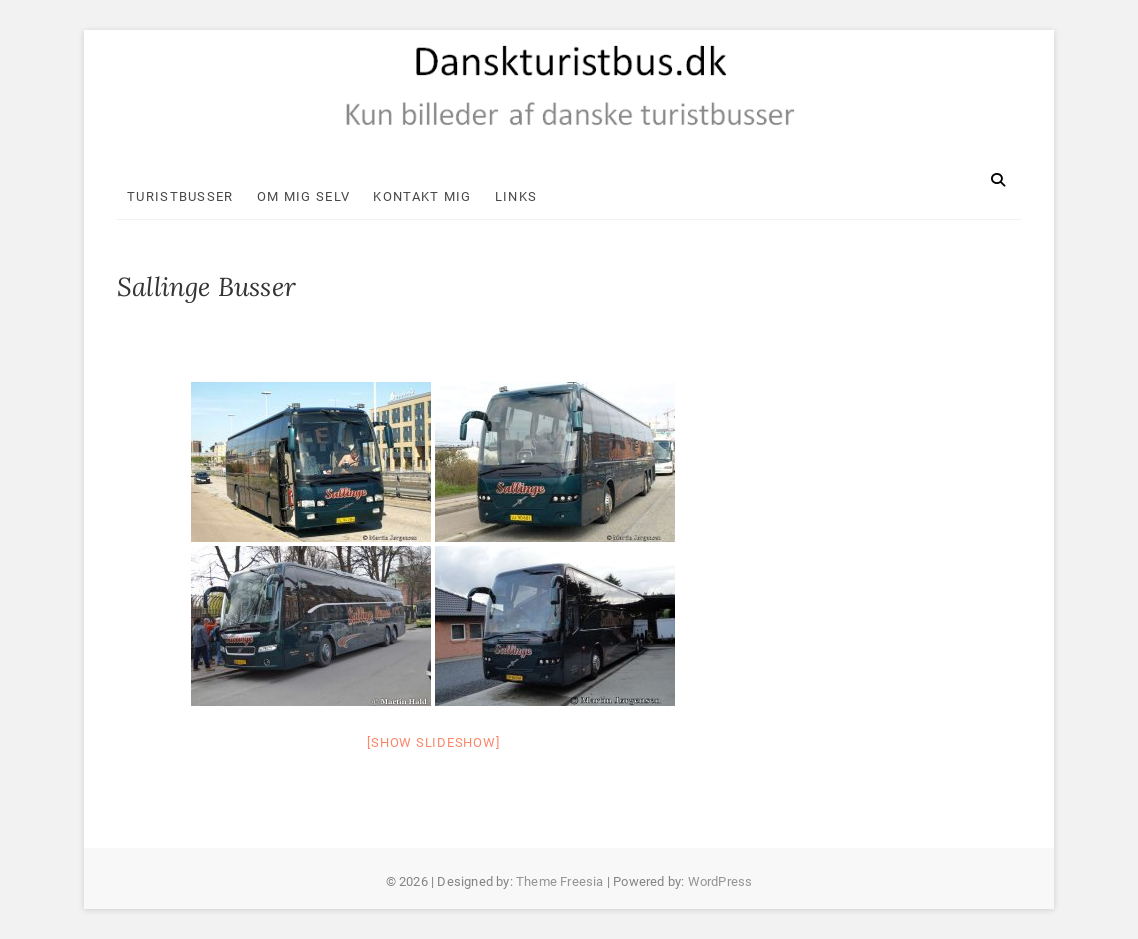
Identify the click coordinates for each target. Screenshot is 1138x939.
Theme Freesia (560, 881)
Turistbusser (180, 196)
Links (516, 196)
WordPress (720, 881)
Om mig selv (303, 196)
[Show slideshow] (433, 742)
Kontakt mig (422, 196)
